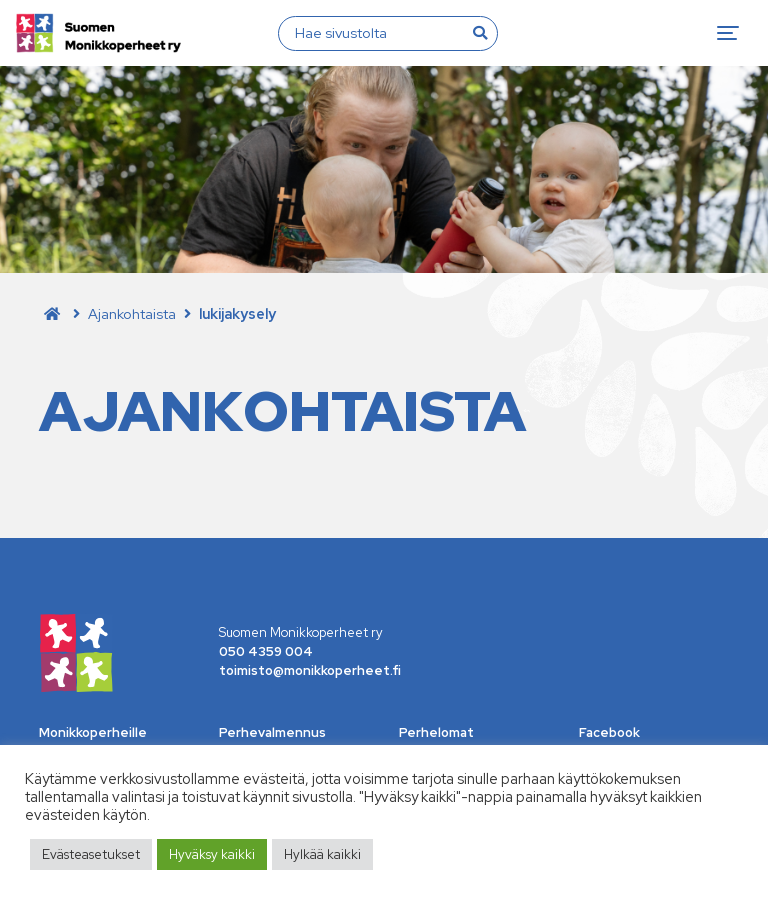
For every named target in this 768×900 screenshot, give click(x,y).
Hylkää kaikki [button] (322, 854)
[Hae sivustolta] (376, 32)
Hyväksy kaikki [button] (212, 854)
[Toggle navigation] (728, 33)
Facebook (609, 732)
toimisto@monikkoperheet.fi (310, 670)
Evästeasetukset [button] (91, 854)
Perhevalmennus (272, 732)
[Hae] (480, 33)
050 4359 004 (266, 651)
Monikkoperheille (93, 732)
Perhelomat (436, 732)
